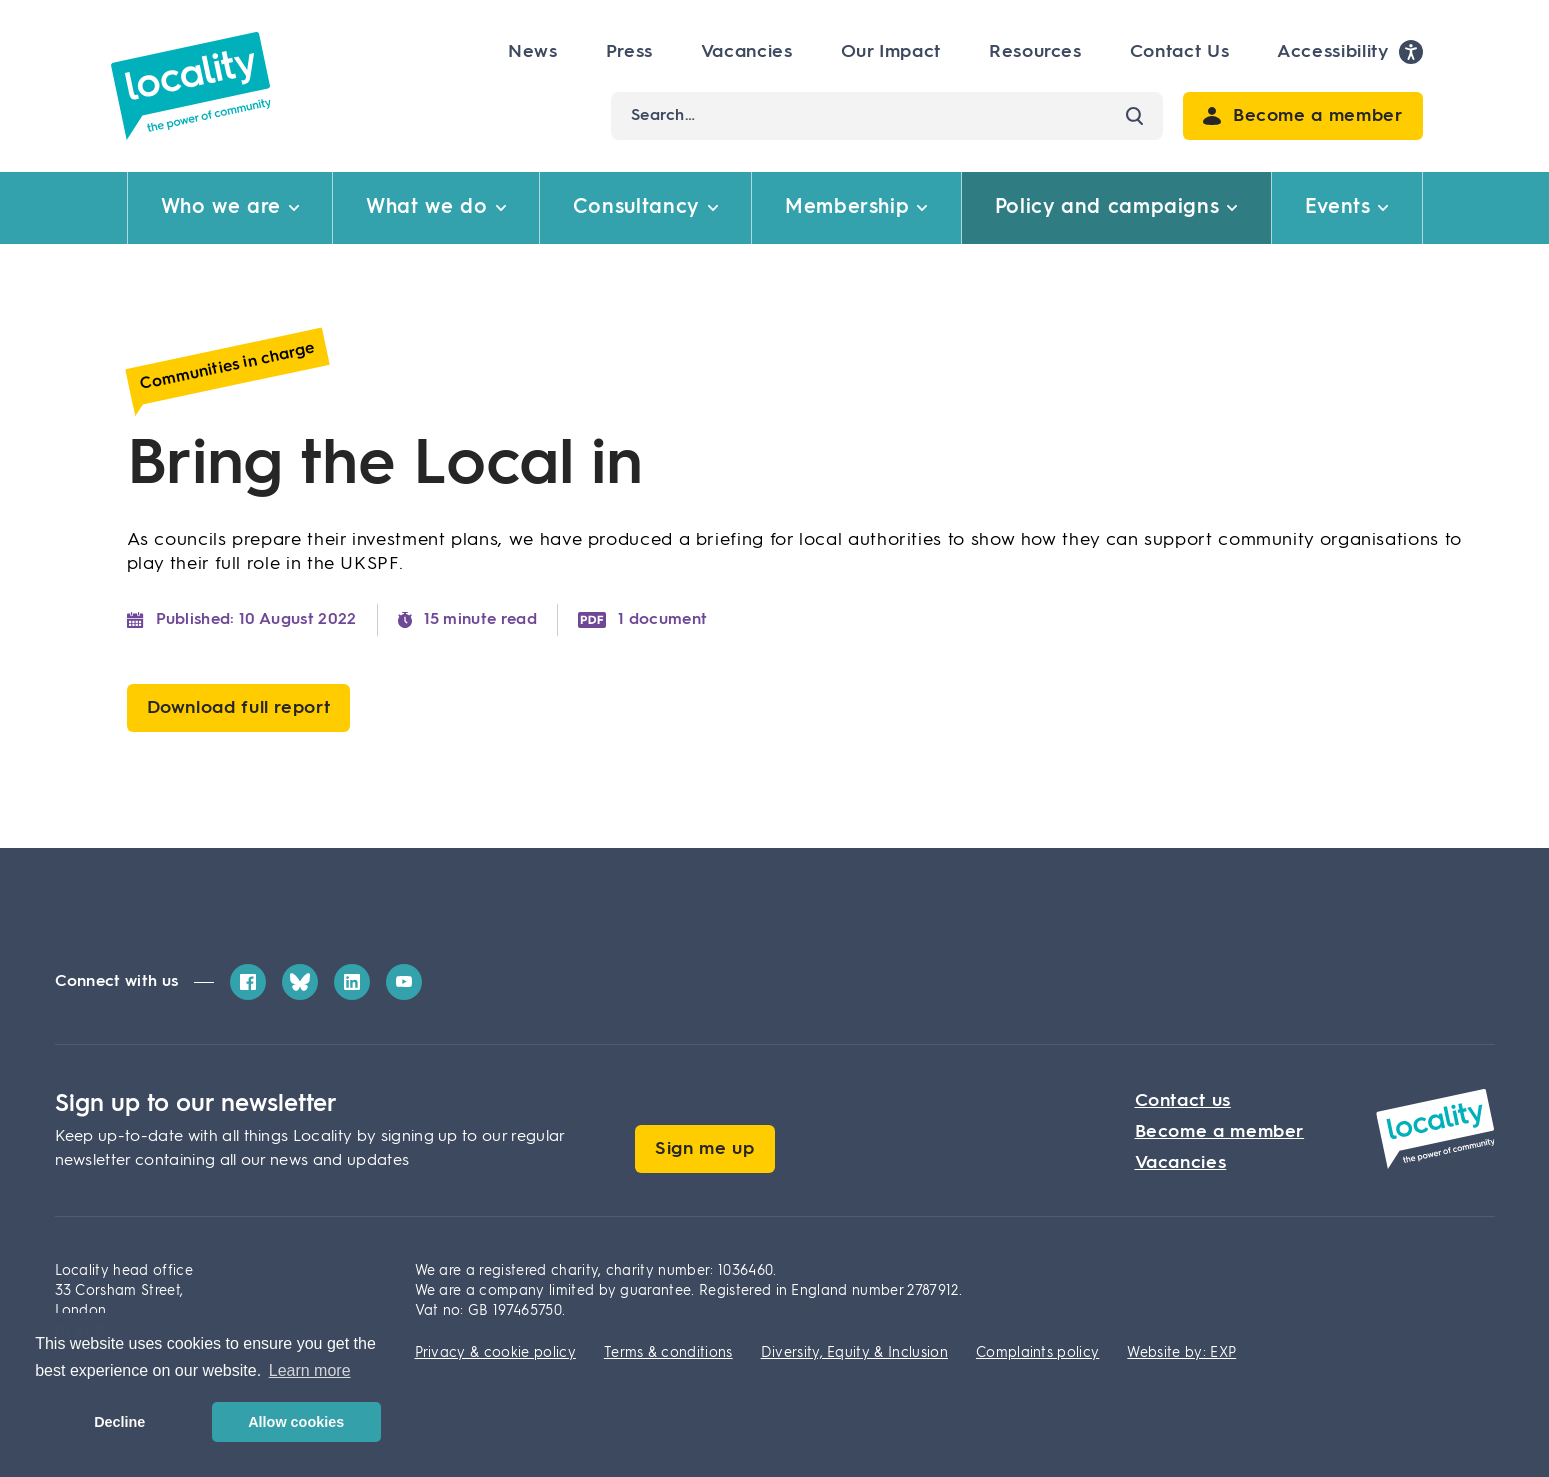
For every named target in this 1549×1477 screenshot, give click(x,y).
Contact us (1183, 1101)
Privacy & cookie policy (495, 1353)
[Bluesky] (300, 982)
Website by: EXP (1181, 1353)
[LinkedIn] (352, 982)
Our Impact (891, 52)
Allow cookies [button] (296, 1422)
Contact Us (1179, 52)
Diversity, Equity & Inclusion (854, 1353)
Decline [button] (119, 1422)
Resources (1035, 52)
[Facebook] (248, 982)
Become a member (1220, 1132)
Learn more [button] (310, 1370)
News (533, 52)
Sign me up (704, 1149)
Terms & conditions (668, 1353)
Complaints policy (1037, 1353)
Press (629, 52)
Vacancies (747, 52)
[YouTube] (404, 982)
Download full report (239, 708)
